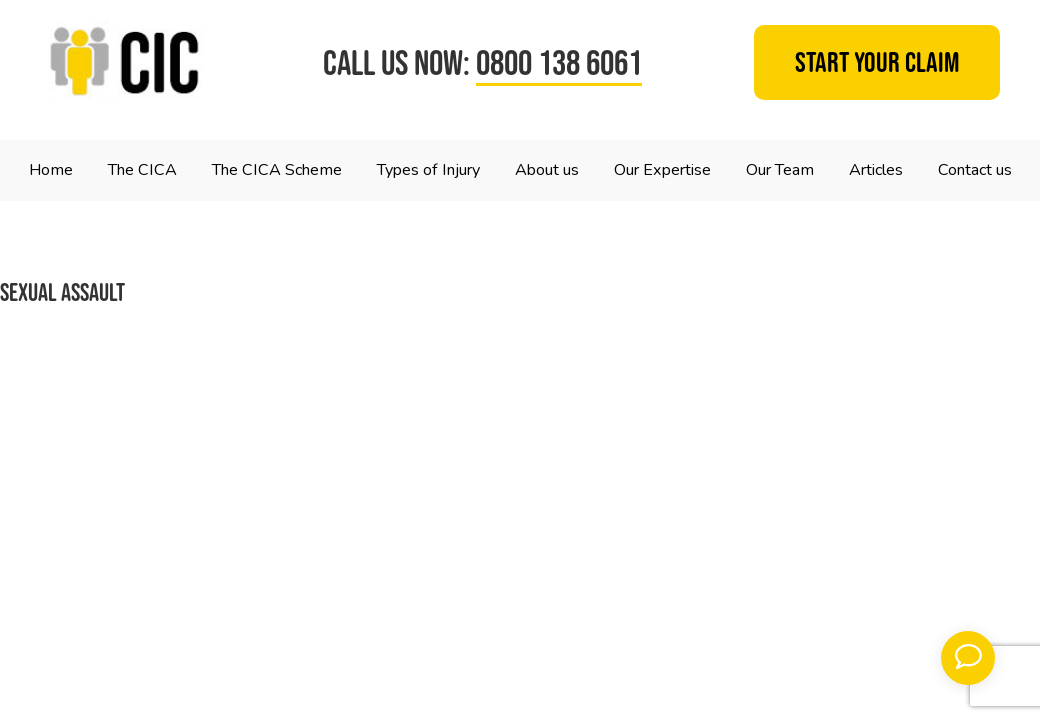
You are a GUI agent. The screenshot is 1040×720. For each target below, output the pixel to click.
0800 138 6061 (559, 62)
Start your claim (877, 63)
